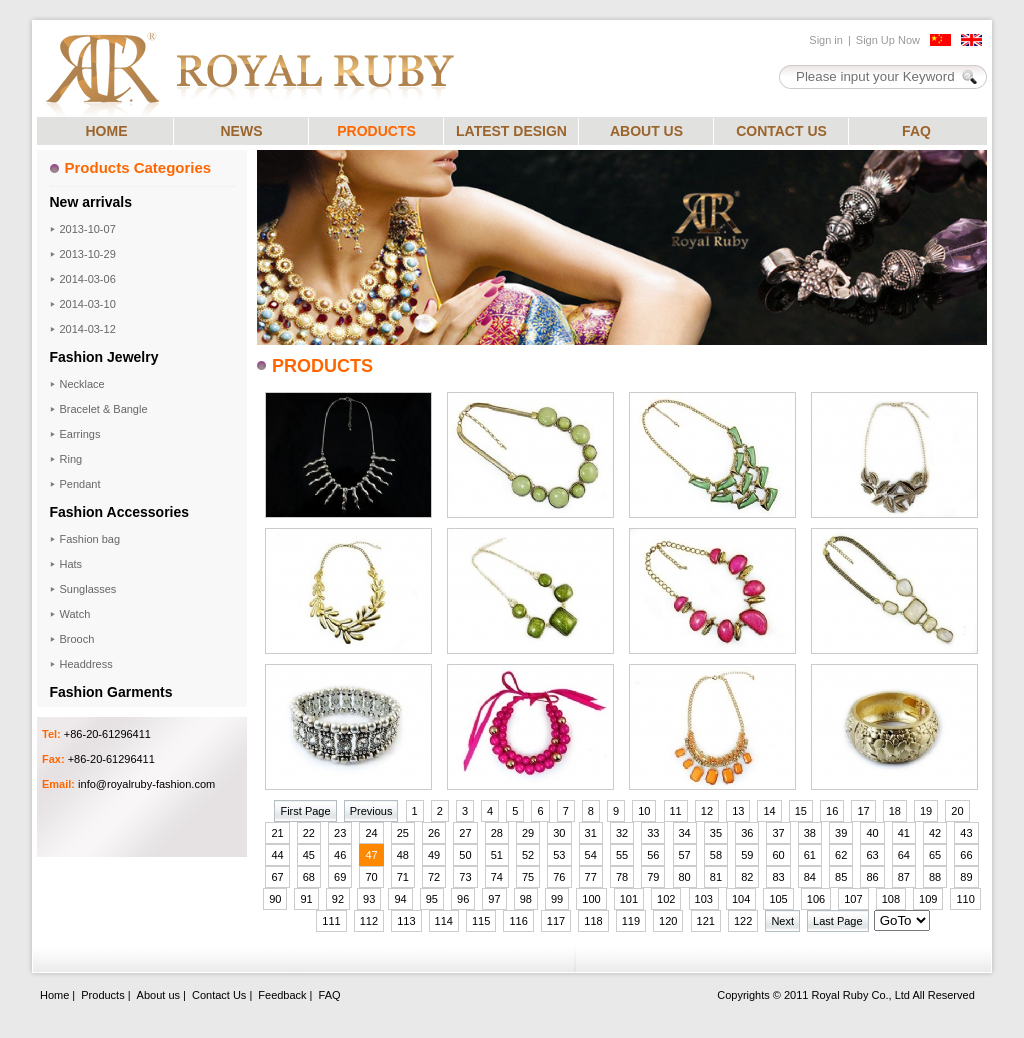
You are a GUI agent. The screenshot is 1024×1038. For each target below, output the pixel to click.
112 (369, 921)
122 (743, 921)
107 (853, 899)
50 (465, 855)
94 (400, 899)
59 (747, 855)
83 (778, 877)
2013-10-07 (88, 229)
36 (747, 833)
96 (463, 899)
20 (957, 811)
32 (622, 833)
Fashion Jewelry (104, 357)
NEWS (242, 131)
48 (403, 855)
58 (716, 855)
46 (340, 855)
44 (277, 855)
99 (557, 899)
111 (331, 921)
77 (591, 877)
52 (528, 855)
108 (891, 899)
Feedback (282, 995)
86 (872, 877)
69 (340, 877)
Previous (371, 811)
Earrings (80, 434)
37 (778, 833)
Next (782, 921)
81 (716, 877)
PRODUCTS (376, 131)
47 (371, 855)
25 (403, 833)
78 (622, 877)
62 (841, 855)
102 (666, 899)
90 (275, 899)
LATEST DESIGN (511, 131)
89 (966, 877)
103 (704, 899)
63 (872, 855)
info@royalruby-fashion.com (146, 784)
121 (706, 921)
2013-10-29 (88, 254)
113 (406, 921)
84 (810, 877)
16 (832, 811)
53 (559, 855)
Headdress (86, 664)
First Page (305, 811)
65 (935, 855)
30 (559, 833)
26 (434, 833)
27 (465, 833)
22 (309, 833)
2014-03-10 (88, 304)
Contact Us (219, 995)
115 (481, 921)
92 (338, 899)
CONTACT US (781, 131)
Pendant (80, 484)
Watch (75, 614)
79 (653, 877)
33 (653, 833)
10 (644, 811)
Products (102, 995)
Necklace (82, 384)
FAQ (916, 131)
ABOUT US (646, 131)
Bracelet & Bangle (104, 409)
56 (653, 855)
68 (309, 877)
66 (966, 855)
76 (559, 877)
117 (556, 921)
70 (371, 877)
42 (935, 833)
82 (747, 877)
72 (434, 877)
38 (810, 833)
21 (277, 833)
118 (593, 921)
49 (434, 855)
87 (904, 877)
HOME (107, 131)
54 (591, 855)
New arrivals (91, 202)
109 (928, 899)
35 (716, 833)
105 (778, 899)
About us (158, 995)
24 (371, 833)
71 (403, 877)
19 (926, 811)
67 (277, 877)
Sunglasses (88, 589)
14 (769, 811)
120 (668, 921)
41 (904, 833)
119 (631, 921)
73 (465, 877)
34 (685, 833)
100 (591, 899)
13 (738, 811)
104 (741, 899)
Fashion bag (90, 539)
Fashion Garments (111, 692)
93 (369, 899)
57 (685, 855)
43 (966, 833)
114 (444, 921)
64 (904, 855)
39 (841, 833)
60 (778, 855)
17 (863, 811)
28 (497, 833)
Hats (71, 564)
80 (685, 877)
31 (591, 833)
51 (497, 855)
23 (340, 833)
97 (494, 899)
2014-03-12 (88, 329)
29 (528, 833)
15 (801, 811)
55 (622, 855)
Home (54, 995)
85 (841, 877)
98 (526, 899)
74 (497, 877)
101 (629, 899)
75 (528, 877)
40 (872, 833)
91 (306, 899)
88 (935, 877)
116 (518, 921)
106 (816, 899)
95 (432, 899)
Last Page (838, 921)
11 (676, 811)
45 (309, 855)
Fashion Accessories (120, 512)
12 (707, 811)
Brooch (77, 639)
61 (810, 855)
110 (965, 899)
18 (895, 811)
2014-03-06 (88, 279)
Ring (71, 459)
